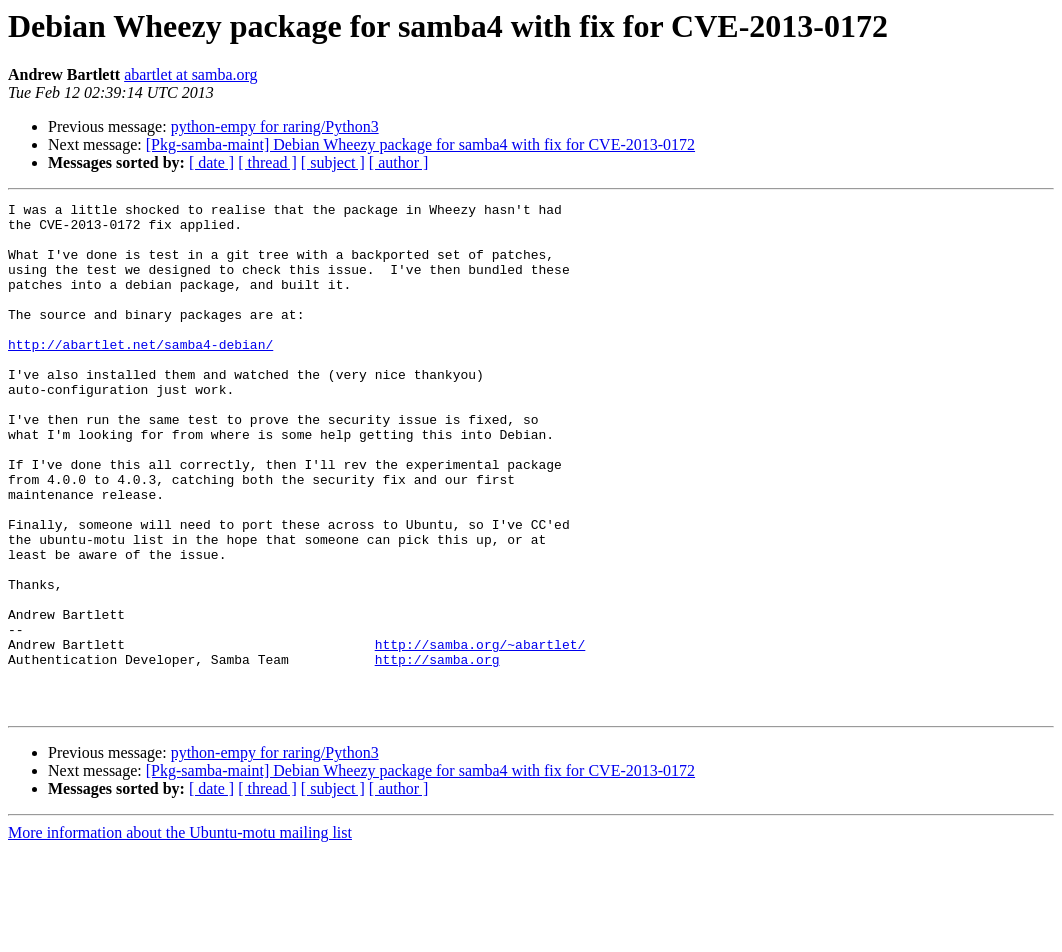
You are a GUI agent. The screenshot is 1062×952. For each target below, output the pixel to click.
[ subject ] (333, 162)
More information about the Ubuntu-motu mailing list (180, 934)
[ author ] (399, 162)
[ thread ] (267, 162)
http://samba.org (437, 752)
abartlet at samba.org (190, 74)
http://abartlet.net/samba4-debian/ (140, 374)
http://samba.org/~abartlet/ (480, 734)
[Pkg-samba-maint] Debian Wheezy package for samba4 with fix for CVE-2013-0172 (420, 144)
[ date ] (211, 162)
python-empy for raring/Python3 (275, 126)
